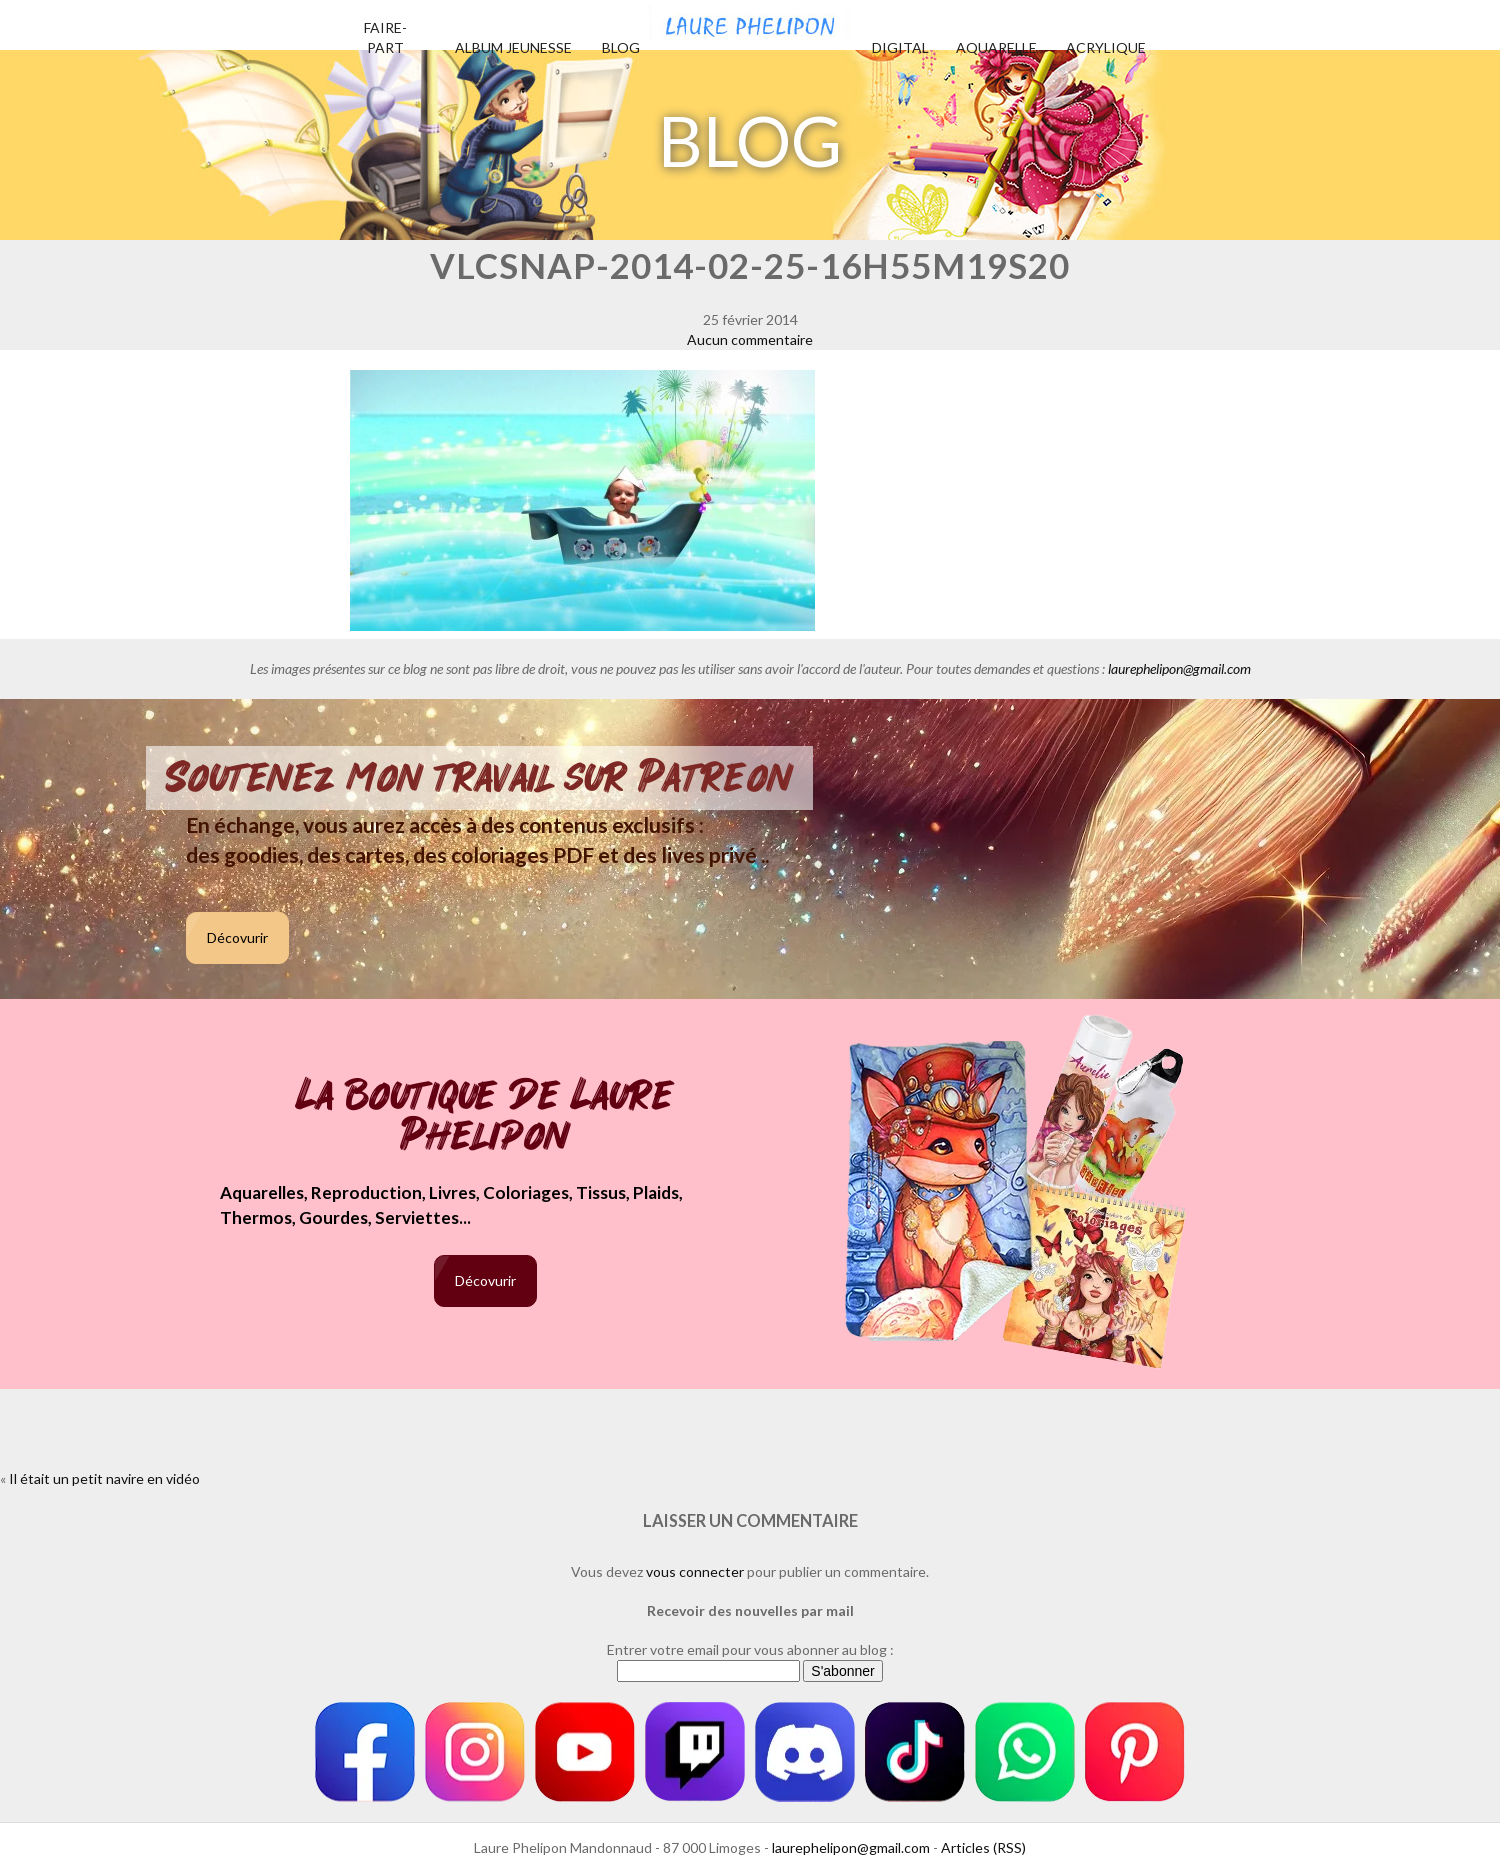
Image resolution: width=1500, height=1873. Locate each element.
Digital (900, 47)
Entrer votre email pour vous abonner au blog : (750, 1649)
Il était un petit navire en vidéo (104, 1478)
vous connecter (695, 1571)
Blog (621, 47)
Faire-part (385, 37)
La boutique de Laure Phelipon (485, 1117)
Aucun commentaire (750, 339)
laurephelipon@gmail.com (1179, 668)
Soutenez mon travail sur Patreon (479, 778)
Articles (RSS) (983, 1847)
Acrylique (1106, 47)
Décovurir (237, 937)
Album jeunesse (513, 47)
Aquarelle (996, 47)
